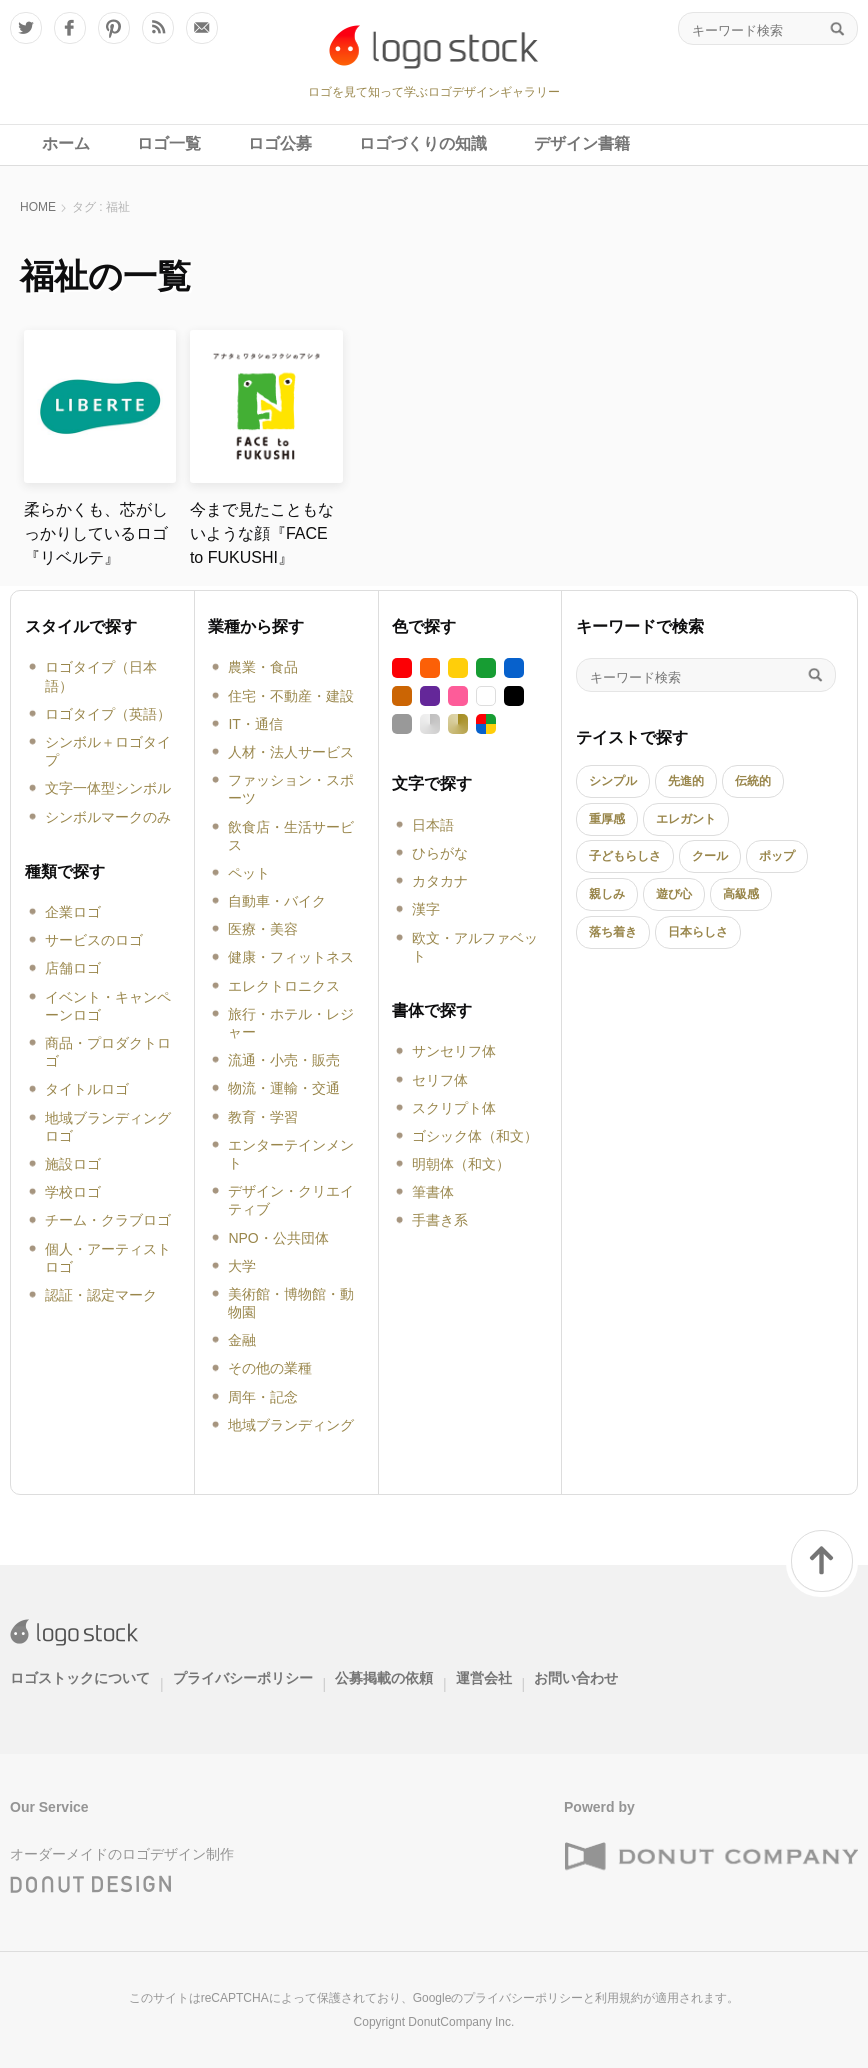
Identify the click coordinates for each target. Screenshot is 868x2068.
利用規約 (619, 1998)
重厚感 (607, 819)
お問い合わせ (576, 1678)
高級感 (741, 894)
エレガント (686, 819)
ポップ (777, 856)
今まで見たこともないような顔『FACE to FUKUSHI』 (262, 533)
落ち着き (613, 932)
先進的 (686, 781)
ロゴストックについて (80, 1678)
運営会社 (484, 1678)
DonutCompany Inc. (461, 2022)
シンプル (613, 781)
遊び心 (674, 894)
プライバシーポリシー (243, 1678)
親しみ (607, 894)
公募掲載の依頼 (384, 1678)
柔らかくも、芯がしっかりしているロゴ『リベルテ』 (96, 533)
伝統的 (753, 781)
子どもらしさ (625, 856)
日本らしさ (698, 932)
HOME (38, 207)
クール (710, 856)
